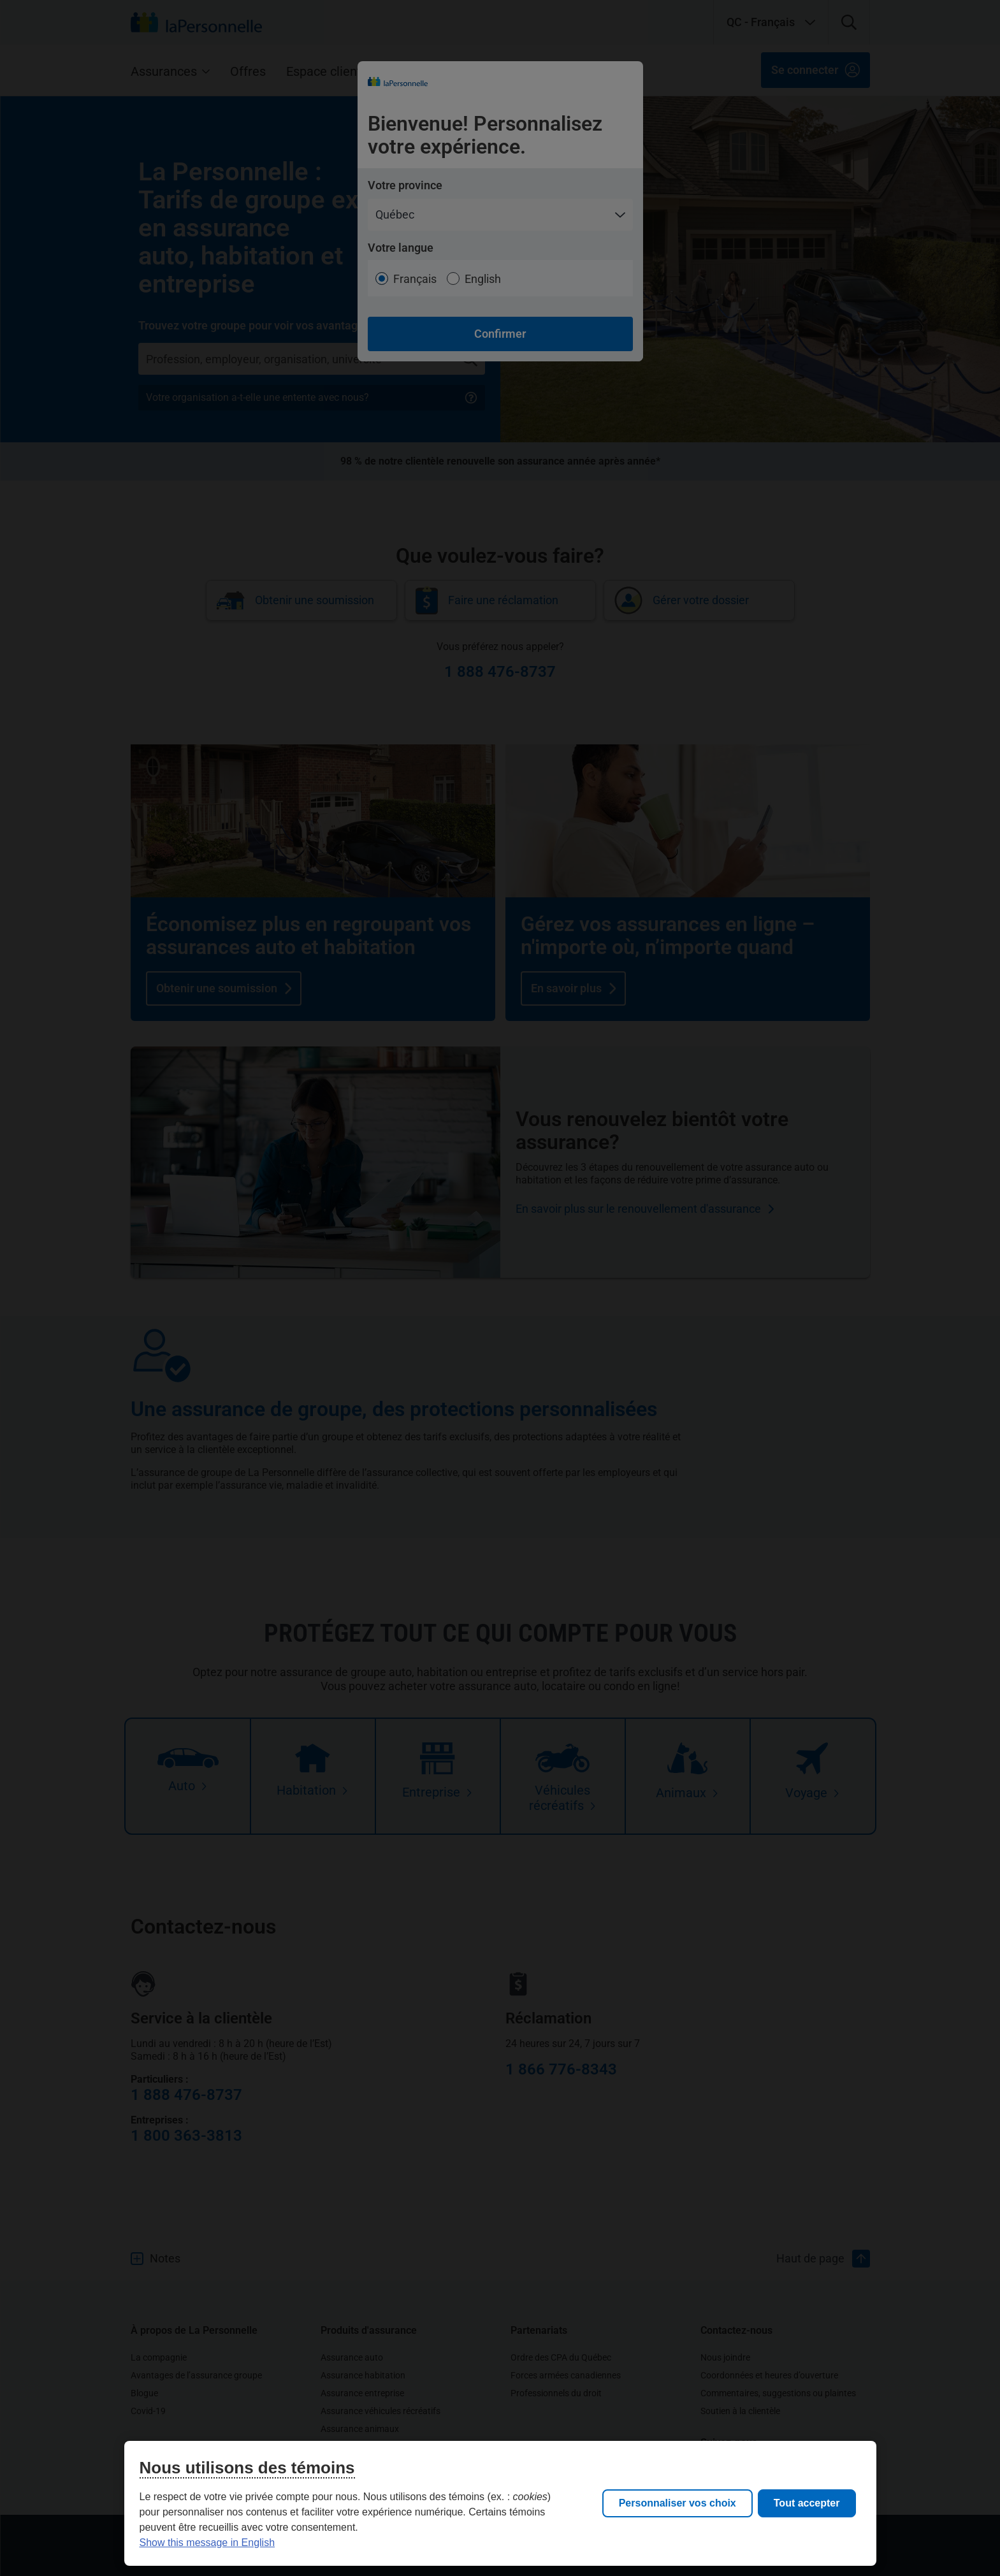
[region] (500, 2503)
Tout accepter (807, 2503)
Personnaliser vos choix (677, 2503)
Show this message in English (207, 2542)
